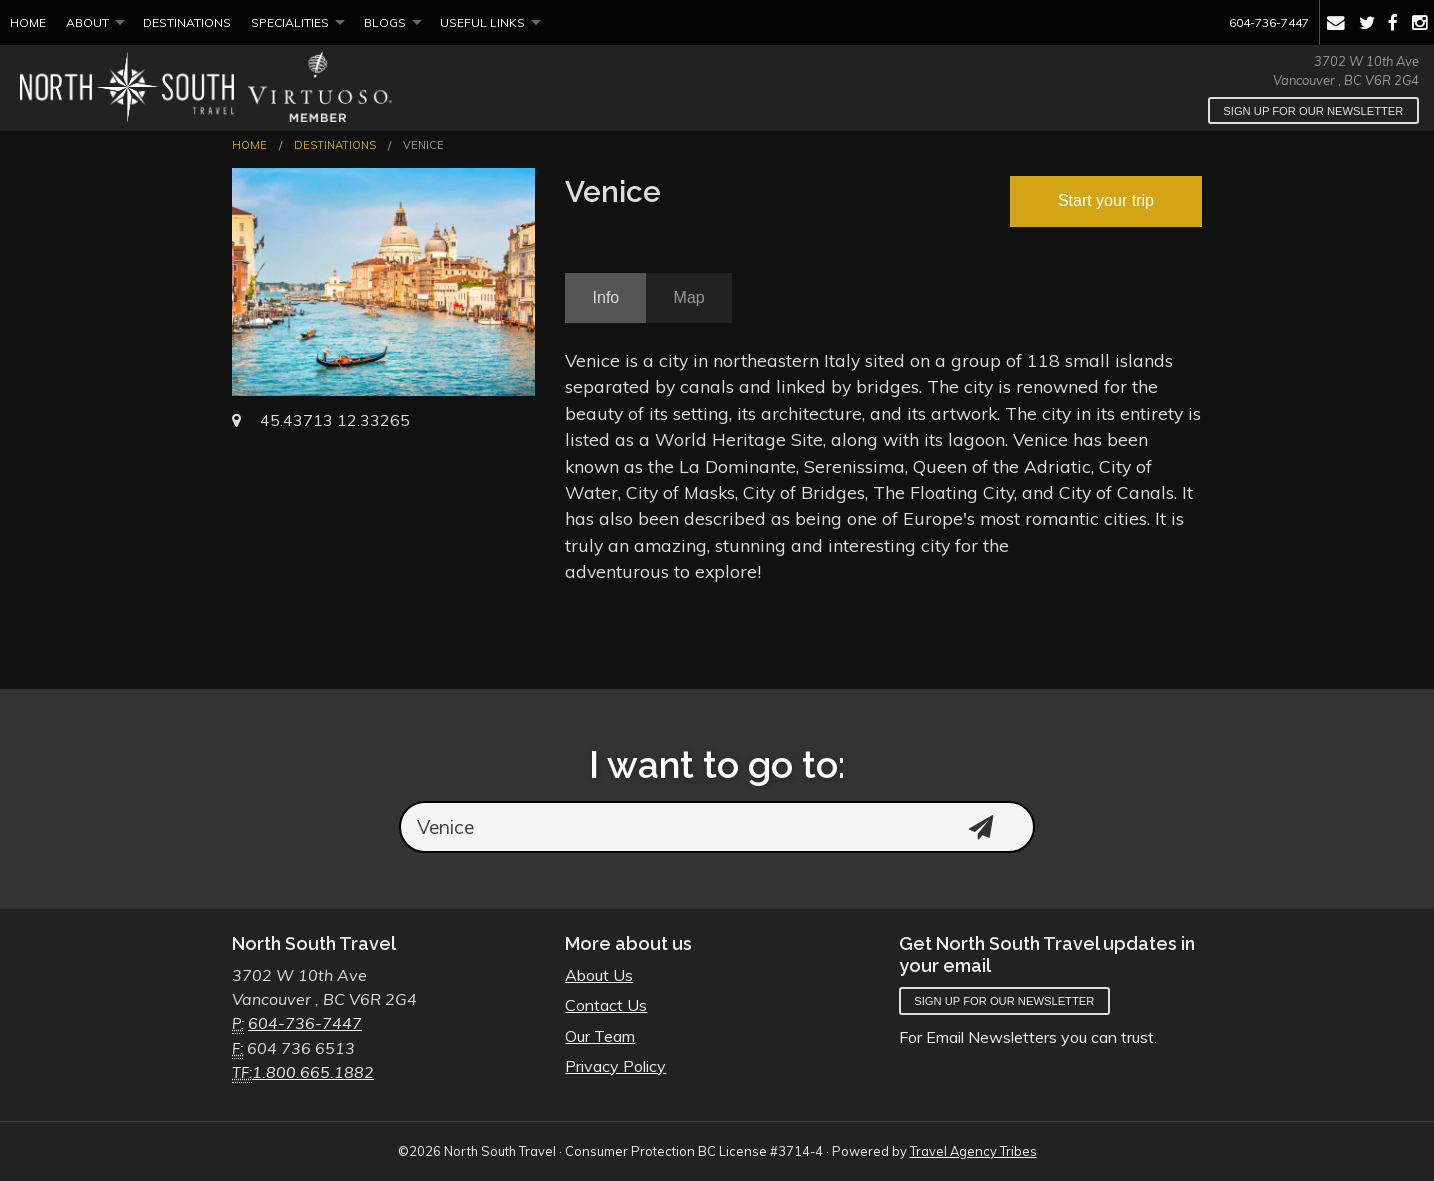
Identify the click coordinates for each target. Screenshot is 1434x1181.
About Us (599, 975)
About (87, 22)
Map (689, 297)
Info (606, 297)
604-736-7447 (1269, 22)
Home (28, 22)
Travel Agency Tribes (973, 1151)
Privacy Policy (615, 1066)
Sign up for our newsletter (1313, 111)
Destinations (187, 22)
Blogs (385, 22)
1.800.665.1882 (313, 1072)
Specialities (290, 22)
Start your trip (1106, 200)
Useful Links (482, 22)
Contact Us (606, 1005)
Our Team (600, 1036)
